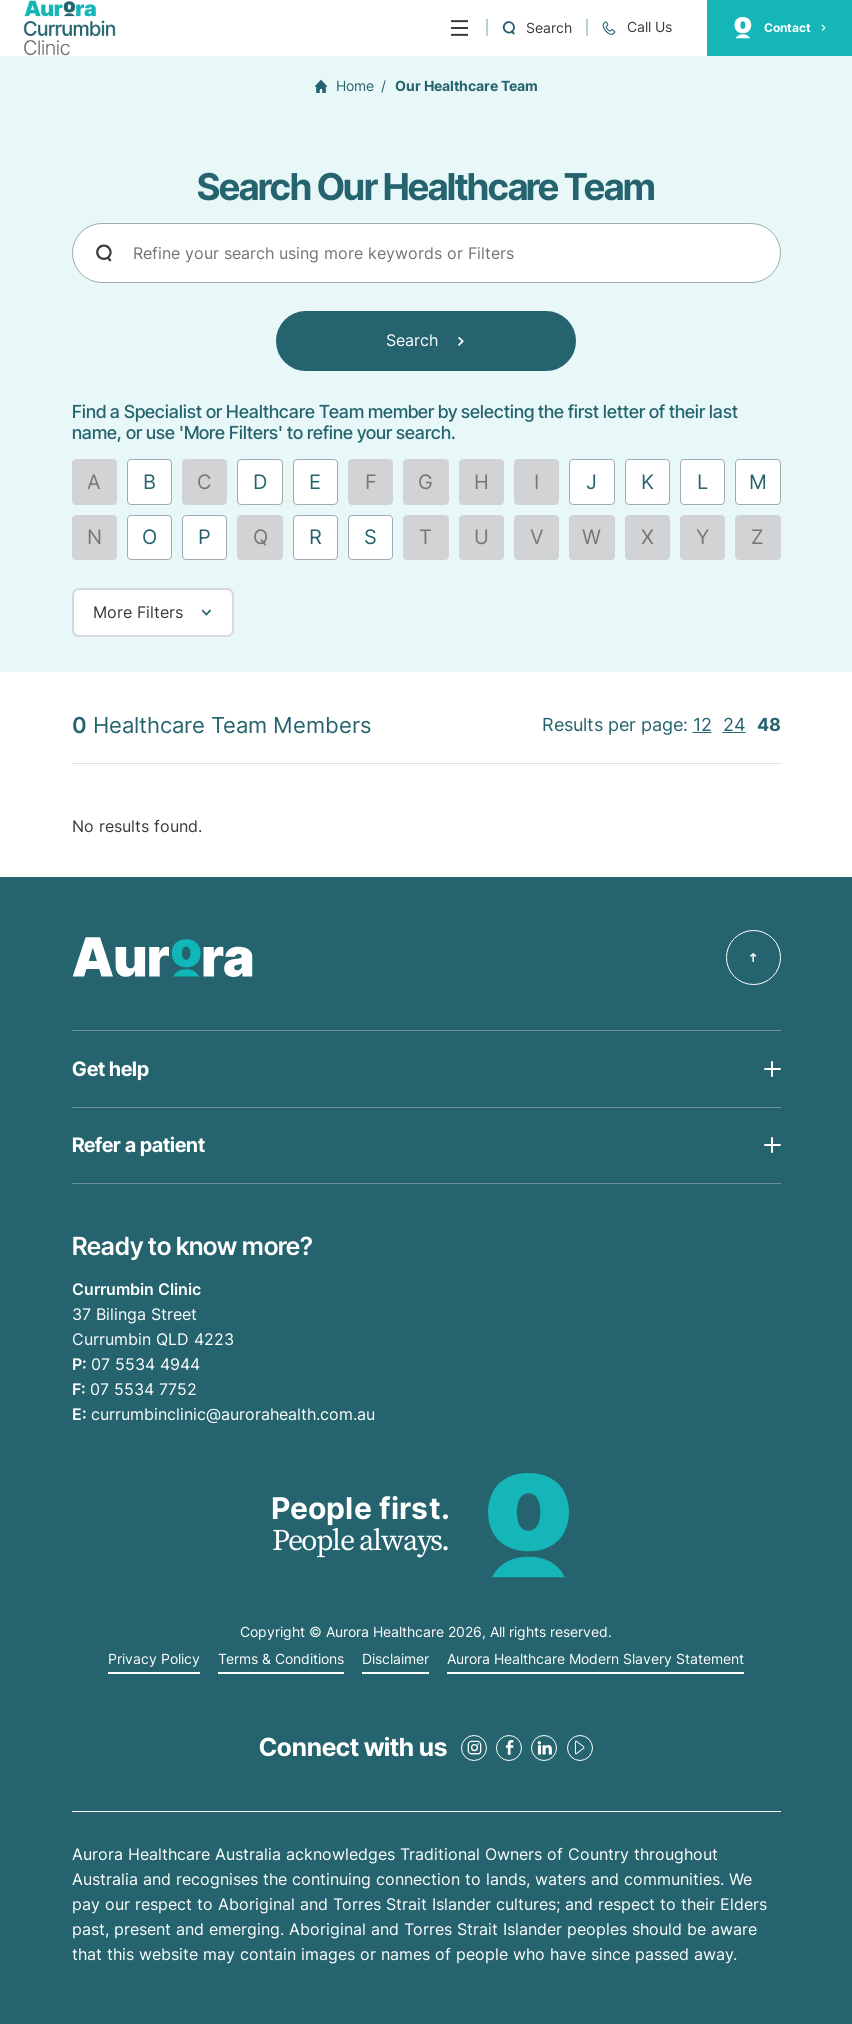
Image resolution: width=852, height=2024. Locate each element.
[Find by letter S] (370, 537)
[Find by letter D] (259, 481)
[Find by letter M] (757, 481)
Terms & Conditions (281, 1659)
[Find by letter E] (315, 481)
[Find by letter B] (149, 481)
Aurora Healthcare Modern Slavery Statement (595, 1659)
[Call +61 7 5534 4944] (636, 27)
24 (734, 724)
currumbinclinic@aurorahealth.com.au (233, 1414)
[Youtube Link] (580, 1748)
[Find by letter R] (315, 537)
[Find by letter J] (591, 481)
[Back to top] (753, 957)
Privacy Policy (154, 1659)
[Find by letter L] (702, 481)
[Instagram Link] (474, 1748)
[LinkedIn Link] (544, 1748)
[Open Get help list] (426, 1068)
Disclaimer (395, 1659)
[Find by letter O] (149, 537)
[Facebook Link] (509, 1748)
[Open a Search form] (536, 27)
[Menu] (459, 28)
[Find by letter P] (204, 537)
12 (702, 724)
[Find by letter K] (647, 481)
